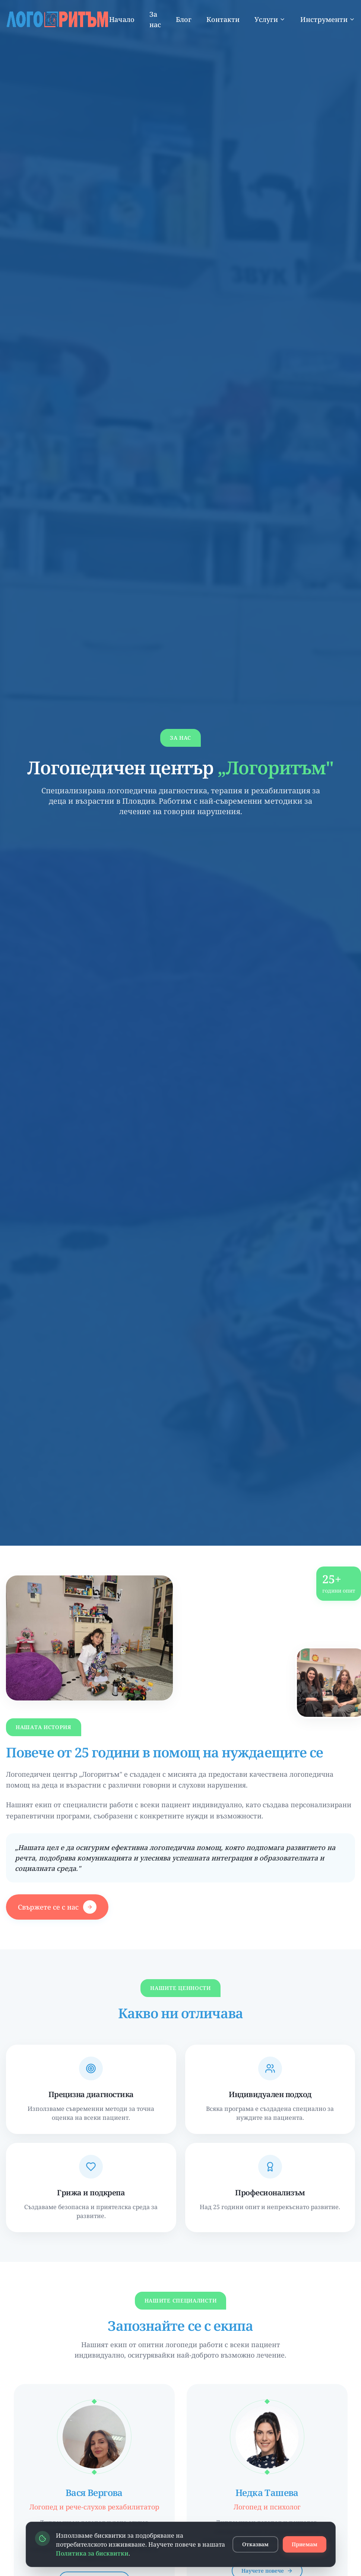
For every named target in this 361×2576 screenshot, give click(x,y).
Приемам (304, 2544)
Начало (121, 19)
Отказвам (255, 2544)
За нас (155, 19)
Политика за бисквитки (92, 2553)
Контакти (223, 19)
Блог (183, 19)
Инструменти (327, 19)
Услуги (269, 19)
